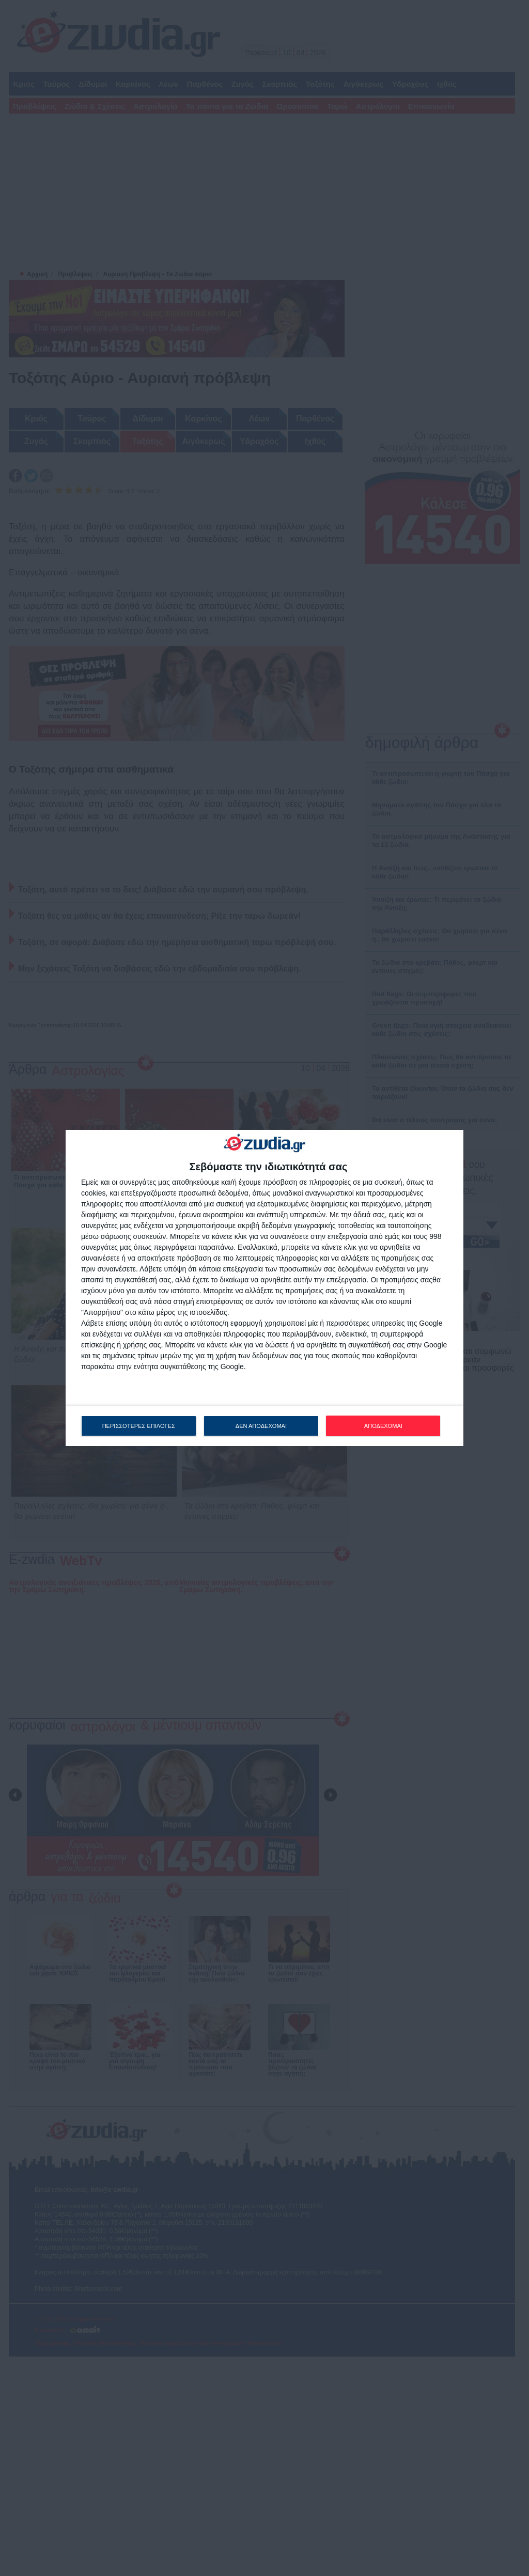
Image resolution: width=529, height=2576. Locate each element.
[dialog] (264, 1288)
